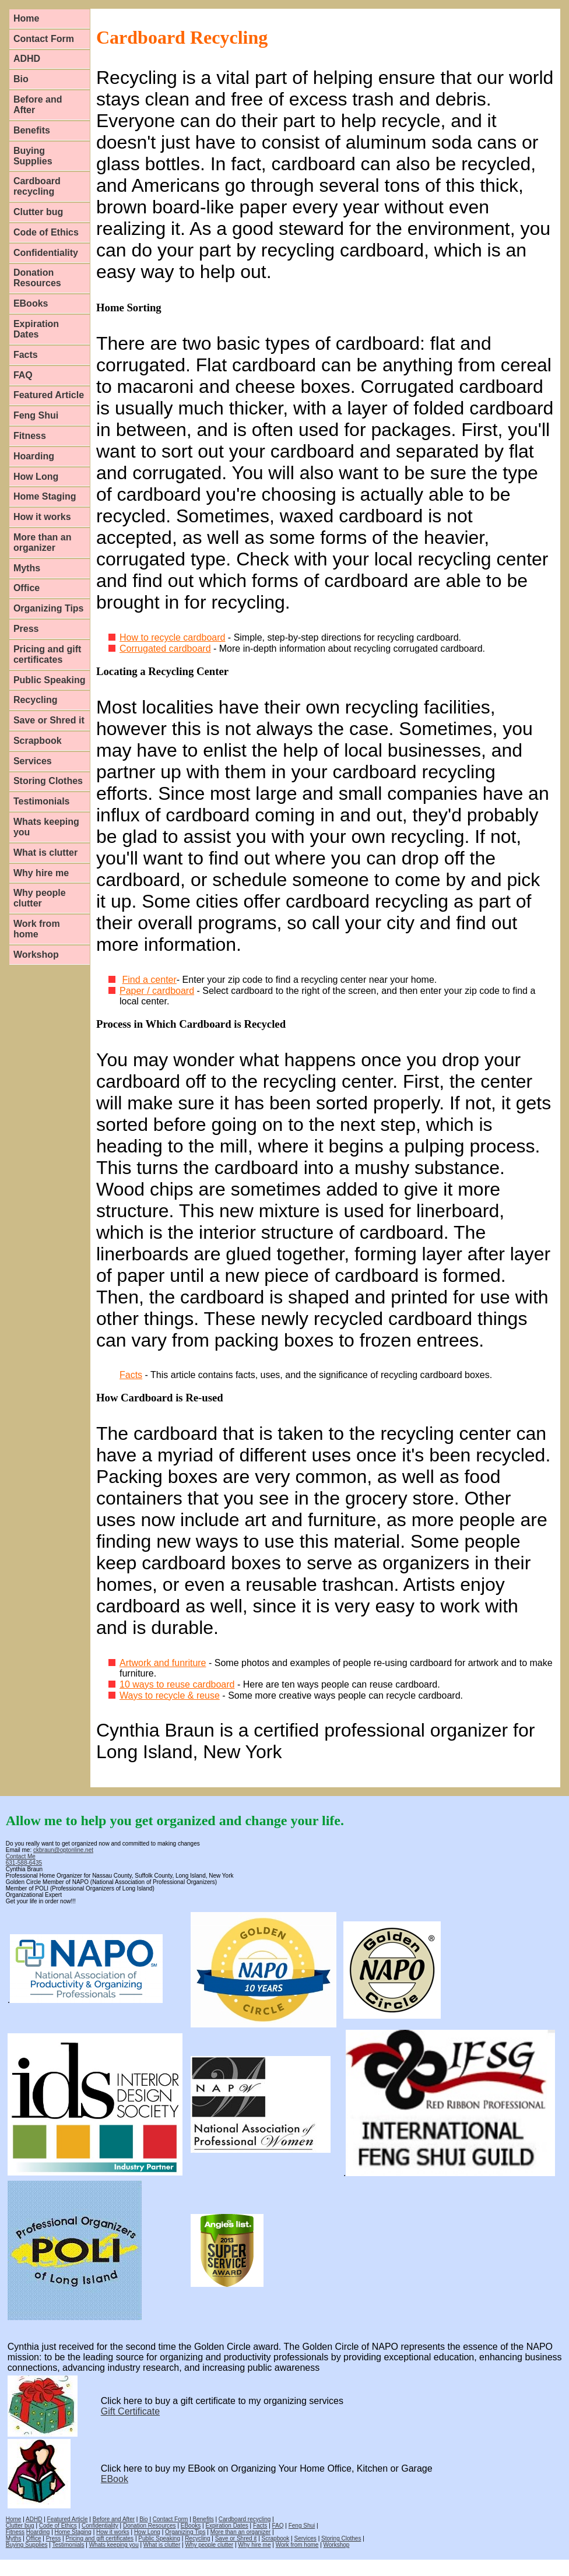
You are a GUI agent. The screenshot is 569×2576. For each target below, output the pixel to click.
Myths (26, 568)
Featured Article (48, 395)
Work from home (36, 929)
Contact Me (21, 1856)
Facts (25, 355)
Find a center (149, 980)
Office (26, 588)
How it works (42, 517)
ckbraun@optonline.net (63, 1850)
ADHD (26, 59)
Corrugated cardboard (165, 648)
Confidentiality (45, 253)
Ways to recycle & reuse (170, 1695)
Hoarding (33, 456)
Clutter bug (38, 212)
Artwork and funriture (163, 1663)
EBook (114, 2479)
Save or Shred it (49, 720)
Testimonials (41, 801)
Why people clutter (39, 898)
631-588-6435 (24, 1863)
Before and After (37, 104)
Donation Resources (37, 278)
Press (26, 629)
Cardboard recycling (37, 186)
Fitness (29, 436)
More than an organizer (42, 542)
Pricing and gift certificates (47, 654)
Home (26, 18)
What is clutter (45, 853)
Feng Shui (35, 415)
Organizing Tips (48, 608)
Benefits (31, 130)
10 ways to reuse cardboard (177, 1684)
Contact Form (43, 39)
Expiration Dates (36, 329)
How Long (35, 477)
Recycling (35, 700)
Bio (21, 79)
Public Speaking (49, 680)
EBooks (30, 303)
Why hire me (41, 873)
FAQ (23, 375)
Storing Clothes (48, 781)
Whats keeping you (46, 827)
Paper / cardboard (157, 991)
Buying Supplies (32, 156)
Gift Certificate (130, 2411)
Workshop (36, 955)
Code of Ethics (46, 232)
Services (32, 761)
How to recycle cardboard (172, 637)
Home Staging (44, 496)
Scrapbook (37, 741)
